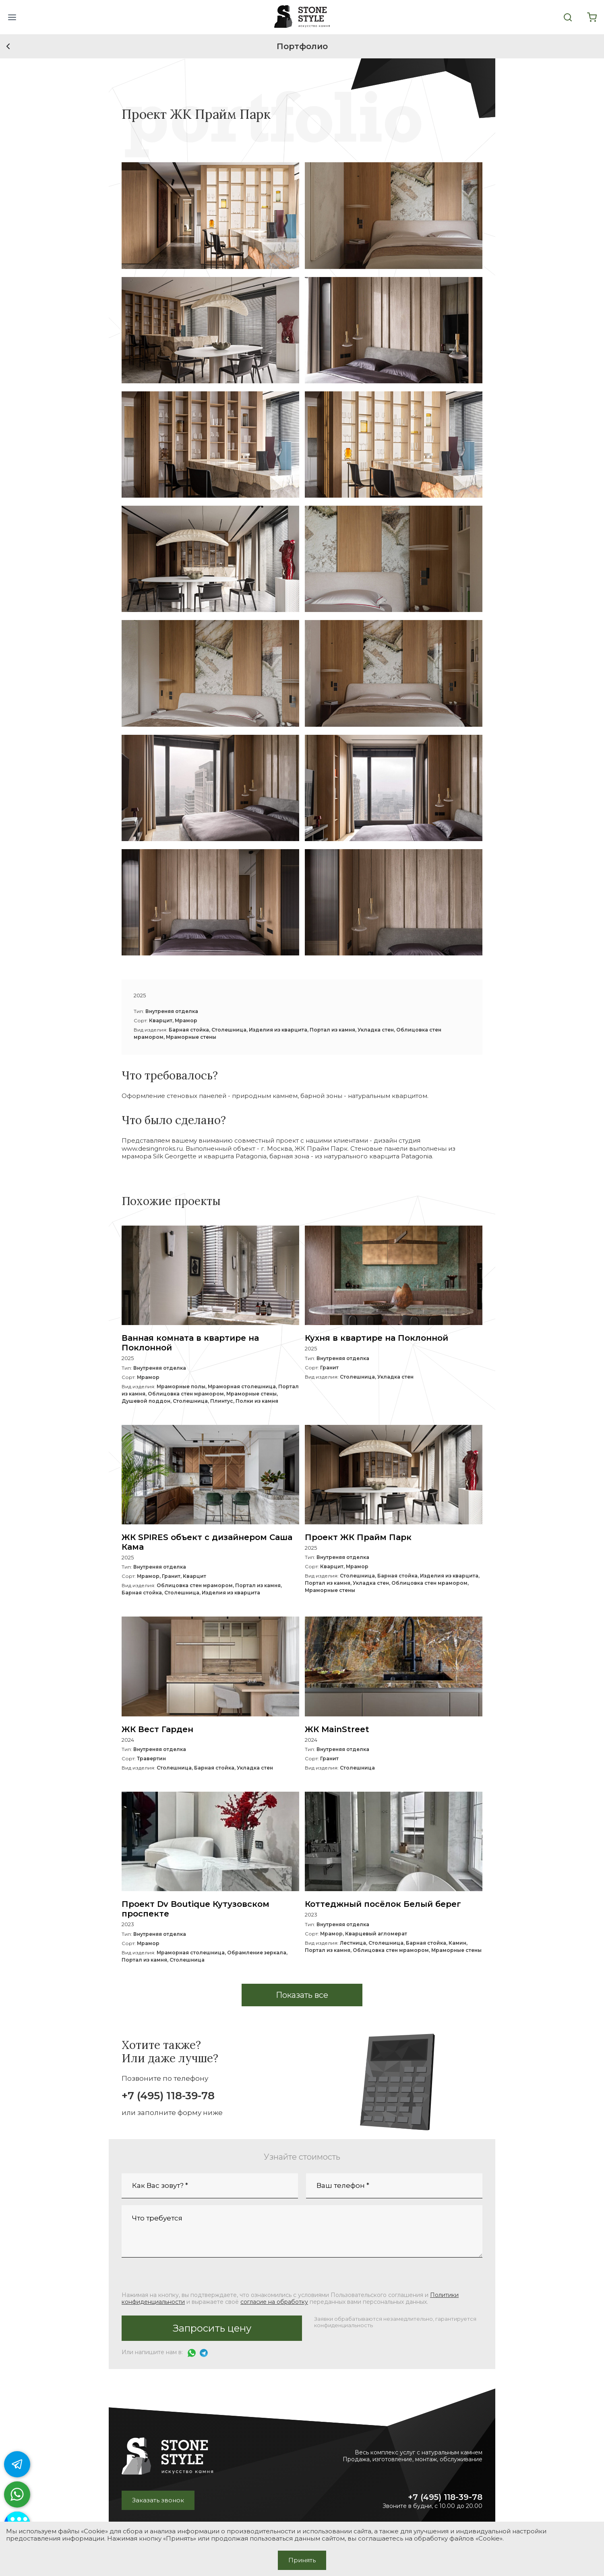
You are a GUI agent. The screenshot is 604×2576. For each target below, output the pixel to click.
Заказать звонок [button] (158, 2500)
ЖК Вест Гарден (157, 1729)
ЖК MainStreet (337, 1729)
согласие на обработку (274, 2301)
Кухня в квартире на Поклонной (376, 1338)
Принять (302, 2560)
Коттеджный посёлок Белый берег (383, 1904)
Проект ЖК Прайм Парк (358, 1537)
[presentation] (183, 2275)
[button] (12, 17)
